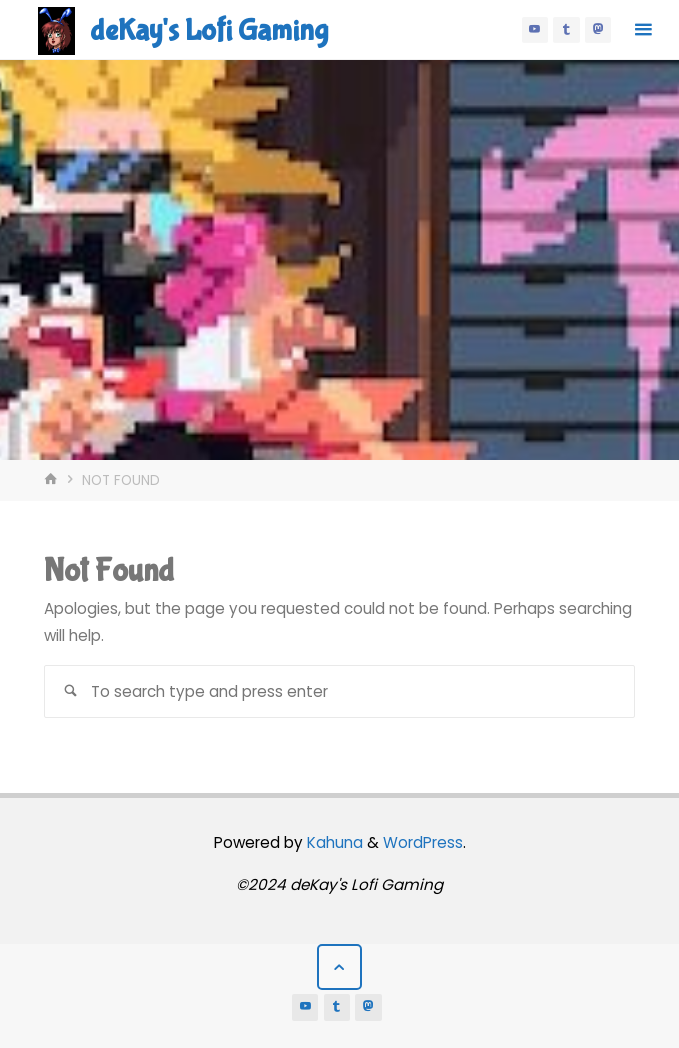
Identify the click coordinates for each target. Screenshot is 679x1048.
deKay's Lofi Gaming (209, 30)
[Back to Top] (340, 967)
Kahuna (333, 842)
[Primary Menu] (643, 30)
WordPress (423, 842)
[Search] (70, 691)
